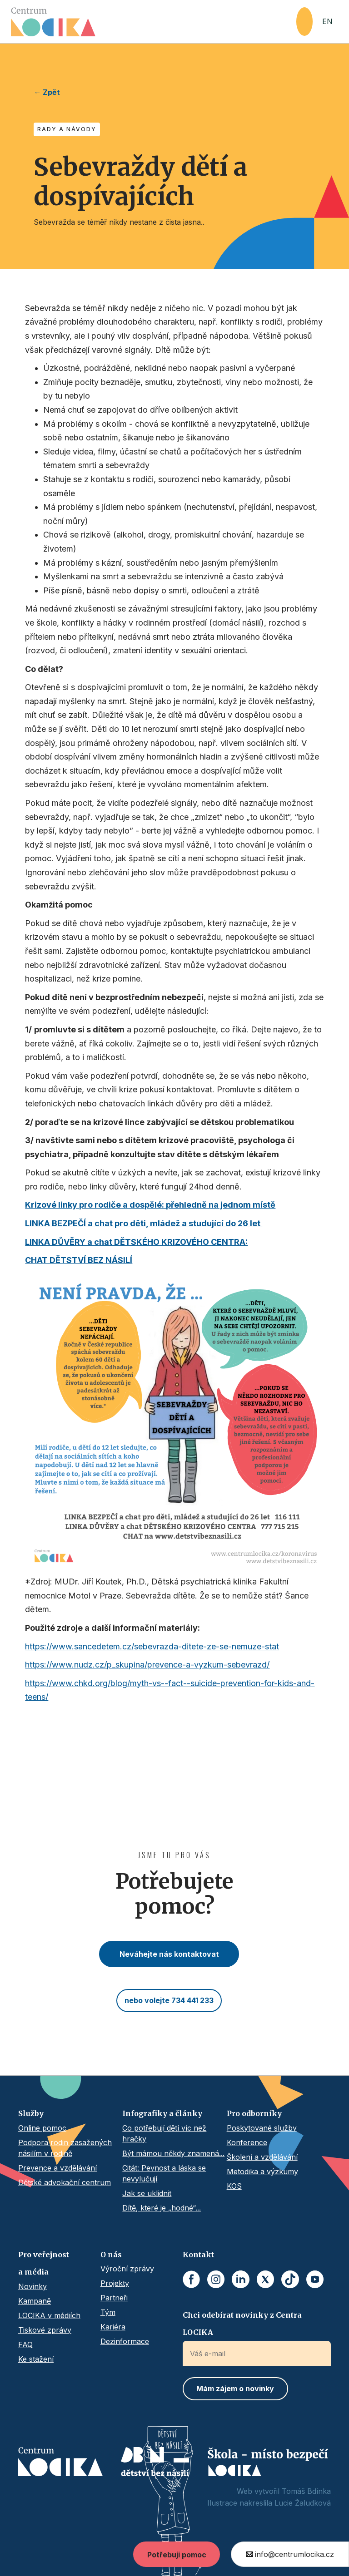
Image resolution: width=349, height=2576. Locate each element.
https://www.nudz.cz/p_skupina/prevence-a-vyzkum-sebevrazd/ (147, 1664)
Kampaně (34, 2300)
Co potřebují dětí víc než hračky (164, 2133)
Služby (31, 2113)
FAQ (25, 2344)
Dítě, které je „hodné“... (161, 2207)
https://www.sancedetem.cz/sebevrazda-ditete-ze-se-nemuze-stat (152, 1646)
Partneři (114, 2297)
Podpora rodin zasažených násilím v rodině (65, 2148)
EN (327, 21)
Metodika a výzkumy (262, 2171)
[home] (153, 21)
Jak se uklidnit (146, 2193)
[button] (304, 21)
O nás (111, 2254)
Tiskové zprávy (44, 2329)
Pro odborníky (254, 2113)
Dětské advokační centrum (64, 2182)
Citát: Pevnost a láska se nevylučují (164, 2173)
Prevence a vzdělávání (57, 2167)
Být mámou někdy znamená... (173, 2153)
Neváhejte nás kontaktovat (169, 1954)
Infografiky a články (162, 2113)
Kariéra (112, 2326)
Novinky (32, 2286)
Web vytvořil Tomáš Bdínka (284, 2491)
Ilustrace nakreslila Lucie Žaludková (269, 2502)
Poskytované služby (262, 2127)
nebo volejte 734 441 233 (169, 2000)
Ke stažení (36, 2359)
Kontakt (198, 2254)
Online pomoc (42, 2127)
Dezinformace (124, 2341)
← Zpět (47, 92)
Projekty (114, 2283)
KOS (234, 2186)
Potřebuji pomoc (176, 2554)
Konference (247, 2142)
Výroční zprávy (127, 2268)
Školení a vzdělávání (262, 2156)
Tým (107, 2312)
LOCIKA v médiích (49, 2315)
